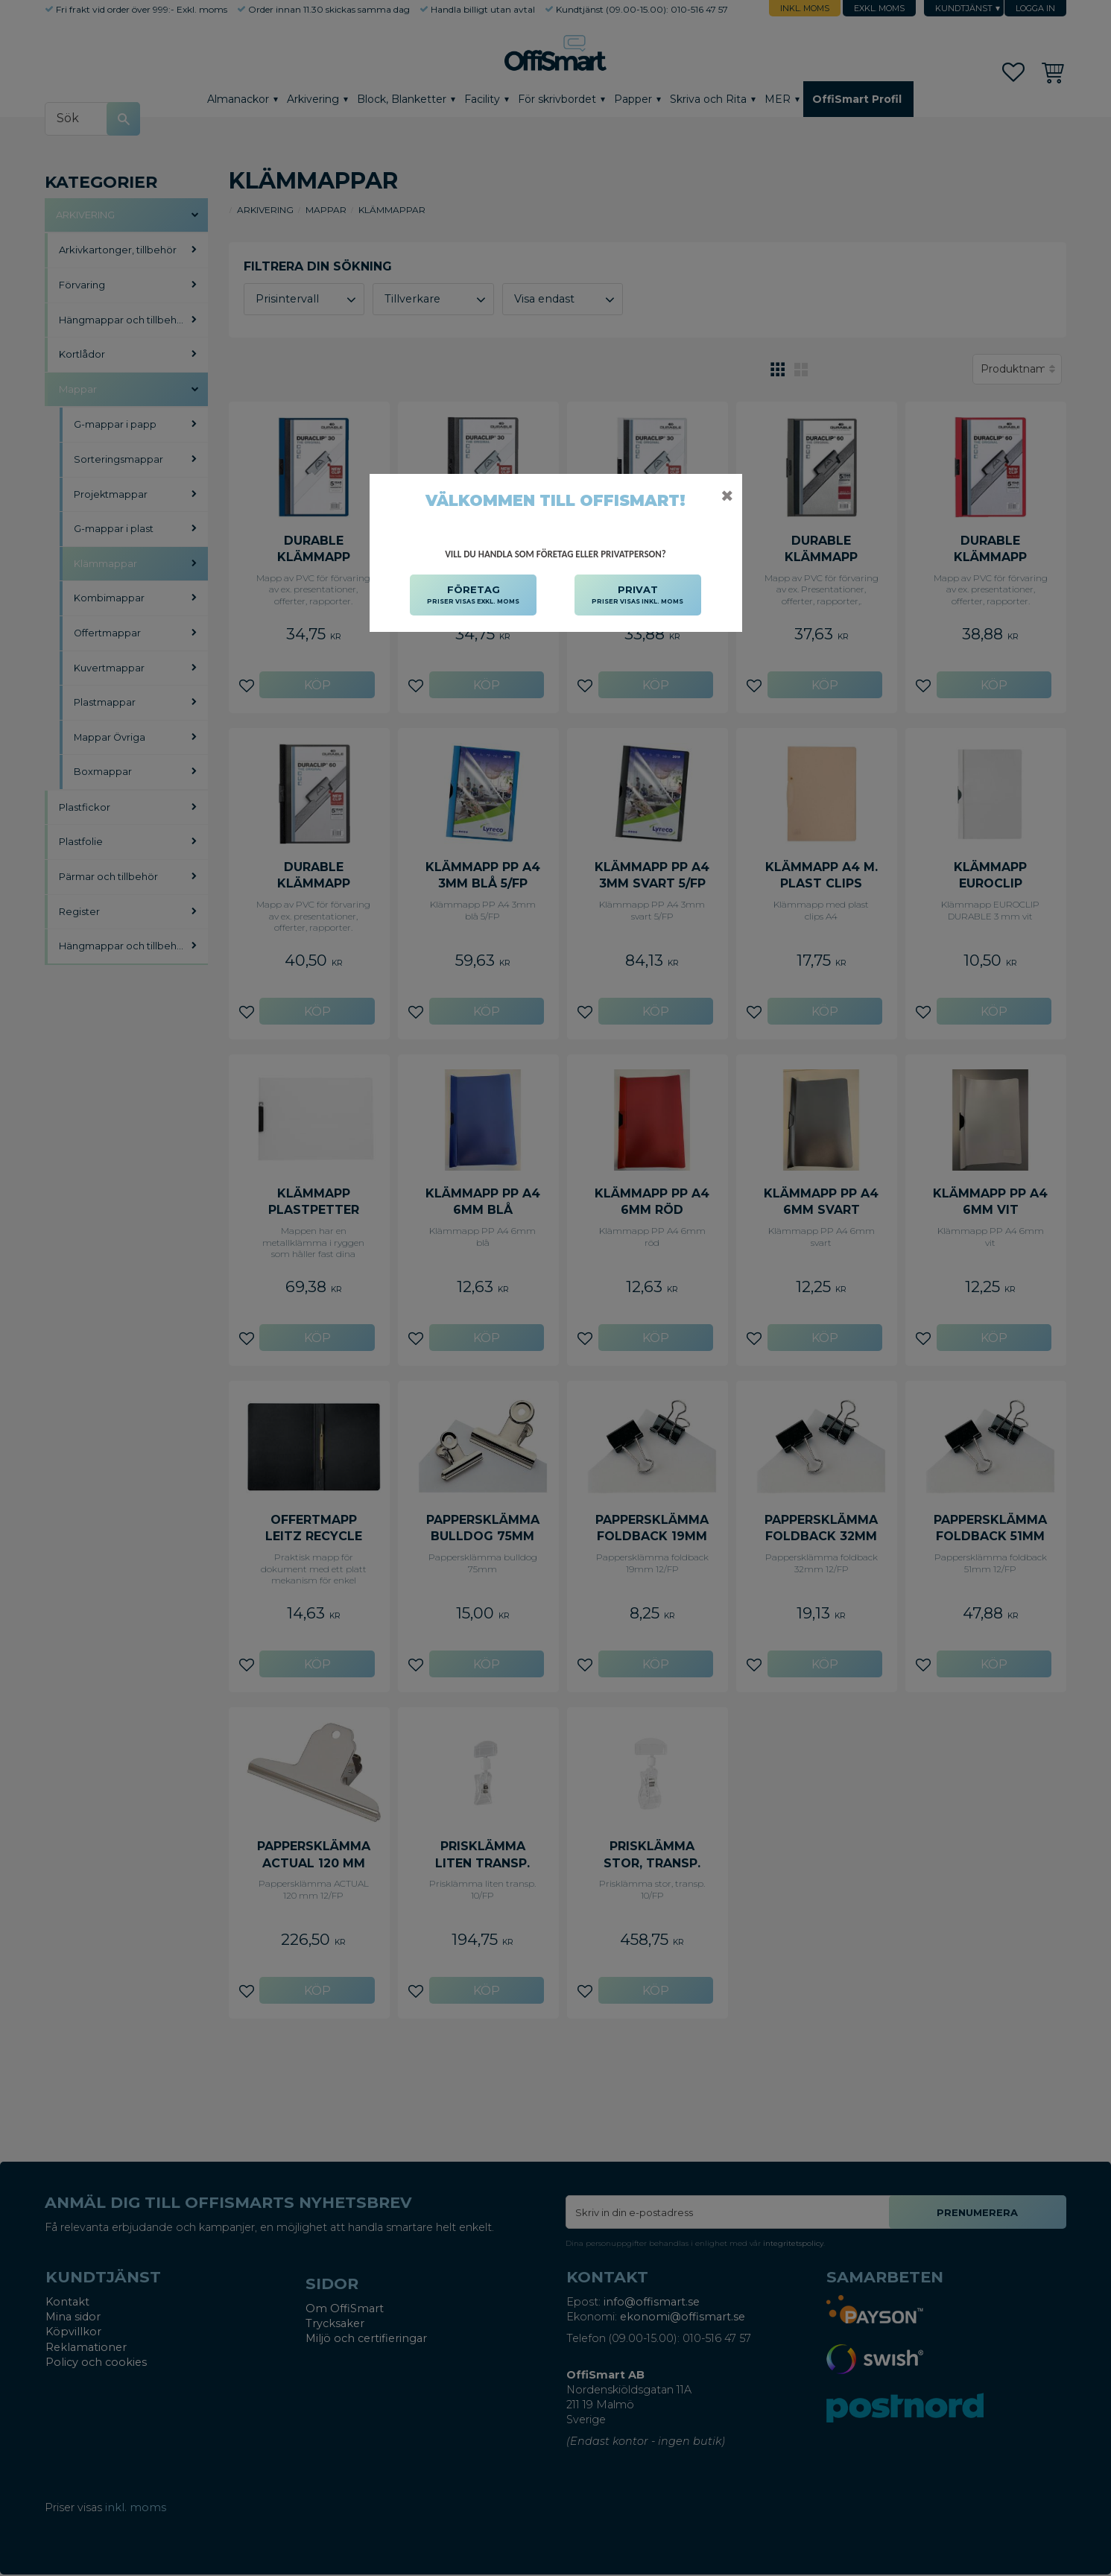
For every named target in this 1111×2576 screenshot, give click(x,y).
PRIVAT (637, 595)
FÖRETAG (473, 595)
